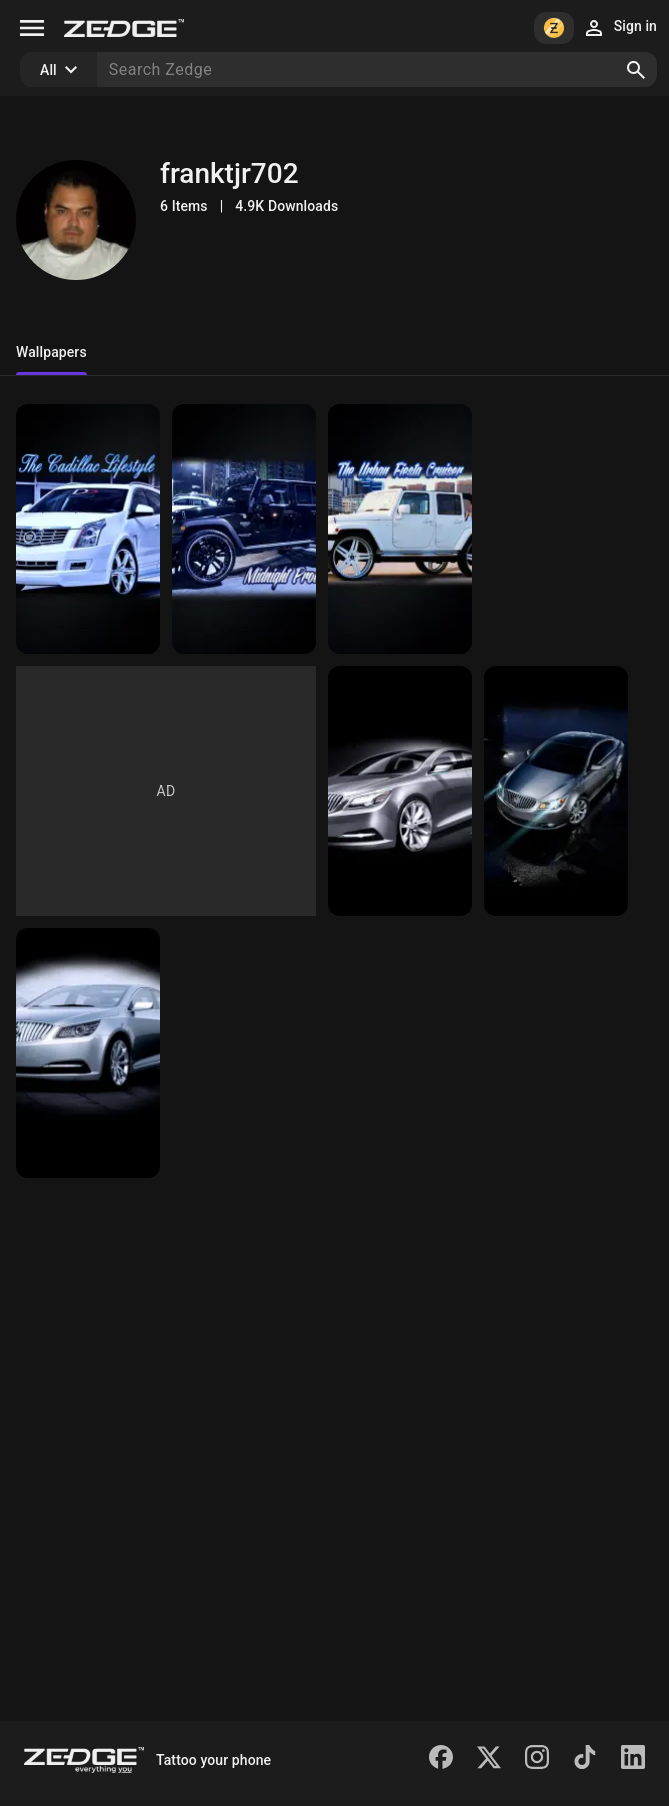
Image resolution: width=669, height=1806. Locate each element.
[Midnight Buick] (556, 791)
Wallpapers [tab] (51, 352)
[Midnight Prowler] (244, 529)
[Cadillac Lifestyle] (88, 529)
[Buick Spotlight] (88, 1053)
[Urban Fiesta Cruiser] (400, 529)
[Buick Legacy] (400, 791)
